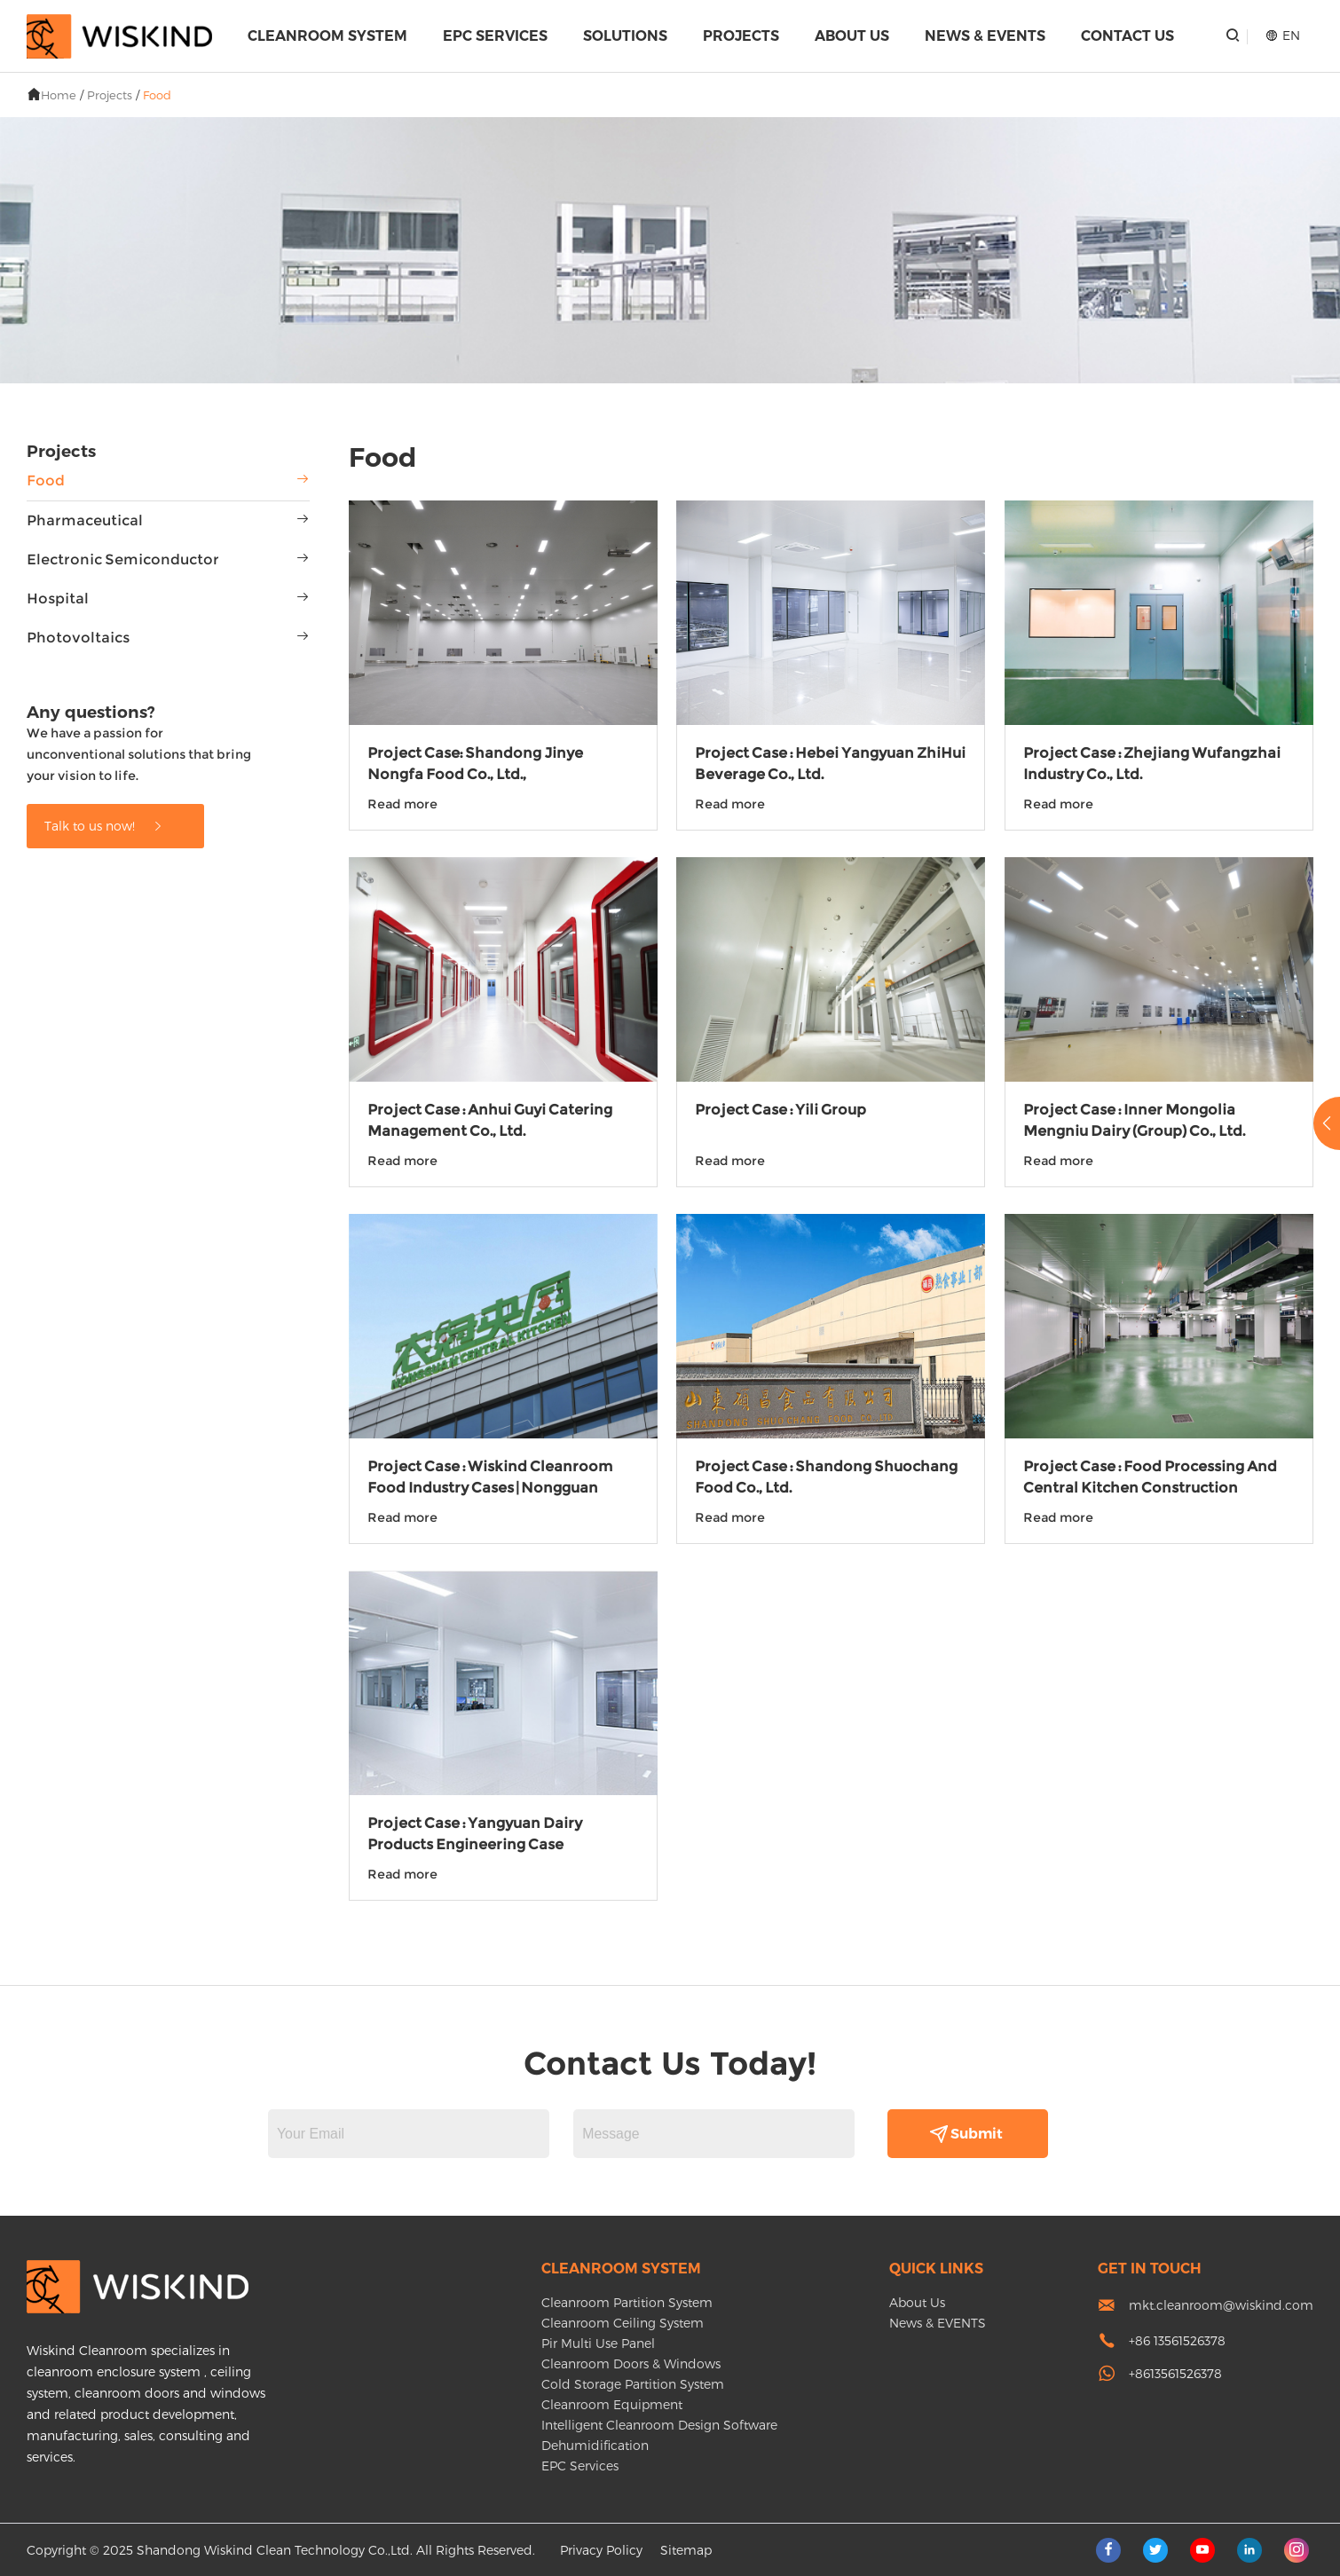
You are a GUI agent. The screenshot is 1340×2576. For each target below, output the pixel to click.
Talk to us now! (104, 825)
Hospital (58, 598)
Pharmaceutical (85, 520)
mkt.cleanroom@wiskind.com (1221, 2304)
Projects (741, 36)
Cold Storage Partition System (632, 2383)
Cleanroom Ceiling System (622, 2322)
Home (58, 95)
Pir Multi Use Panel (598, 2343)
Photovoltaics (78, 637)
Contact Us (1127, 36)
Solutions (625, 36)
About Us (852, 36)
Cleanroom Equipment (611, 2404)
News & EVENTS (985, 36)
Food (157, 95)
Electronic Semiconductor (123, 559)
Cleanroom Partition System (627, 2302)
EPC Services (495, 36)
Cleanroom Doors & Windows (631, 2363)
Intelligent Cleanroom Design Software (659, 2424)
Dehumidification (595, 2445)
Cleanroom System (327, 36)
